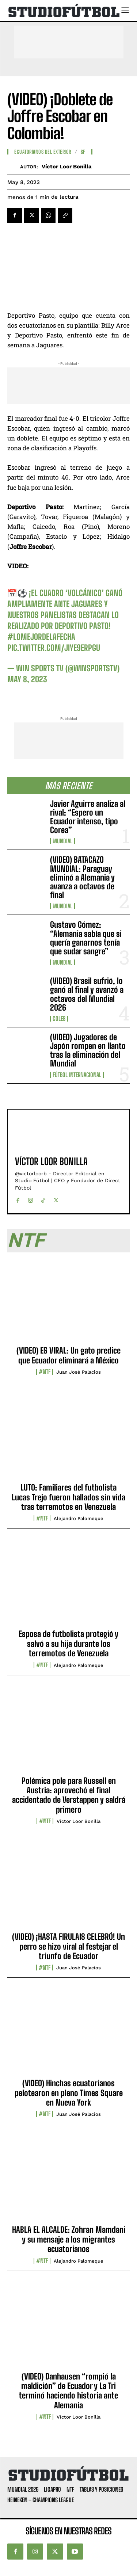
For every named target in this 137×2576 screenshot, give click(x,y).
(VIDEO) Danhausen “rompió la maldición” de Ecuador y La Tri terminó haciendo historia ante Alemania (68, 2390)
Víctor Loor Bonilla (67, 166)
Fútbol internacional (77, 1075)
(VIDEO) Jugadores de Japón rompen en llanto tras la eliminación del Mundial (88, 1050)
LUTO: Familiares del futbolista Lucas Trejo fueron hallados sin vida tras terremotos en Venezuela (68, 1497)
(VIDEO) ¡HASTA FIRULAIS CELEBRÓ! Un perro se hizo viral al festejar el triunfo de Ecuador (68, 1946)
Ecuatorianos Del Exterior (42, 151)
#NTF (44, 1372)
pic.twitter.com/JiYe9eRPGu (53, 648)
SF (83, 151)
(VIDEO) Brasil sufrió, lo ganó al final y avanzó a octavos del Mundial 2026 (86, 994)
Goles (59, 1019)
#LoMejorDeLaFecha (41, 637)
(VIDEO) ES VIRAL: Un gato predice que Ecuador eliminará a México (68, 1355)
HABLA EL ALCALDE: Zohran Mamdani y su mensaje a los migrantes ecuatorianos (68, 2239)
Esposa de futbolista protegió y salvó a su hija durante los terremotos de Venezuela (68, 1643)
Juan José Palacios (78, 1372)
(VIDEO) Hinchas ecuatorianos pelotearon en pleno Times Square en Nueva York (69, 2092)
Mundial (62, 841)
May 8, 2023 (27, 679)
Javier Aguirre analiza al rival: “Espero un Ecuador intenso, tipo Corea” (87, 817)
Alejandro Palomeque (78, 1518)
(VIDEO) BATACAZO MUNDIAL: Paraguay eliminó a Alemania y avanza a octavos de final (82, 877)
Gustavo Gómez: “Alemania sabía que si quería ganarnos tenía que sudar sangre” (86, 938)
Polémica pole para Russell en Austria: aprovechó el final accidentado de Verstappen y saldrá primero (68, 1795)
